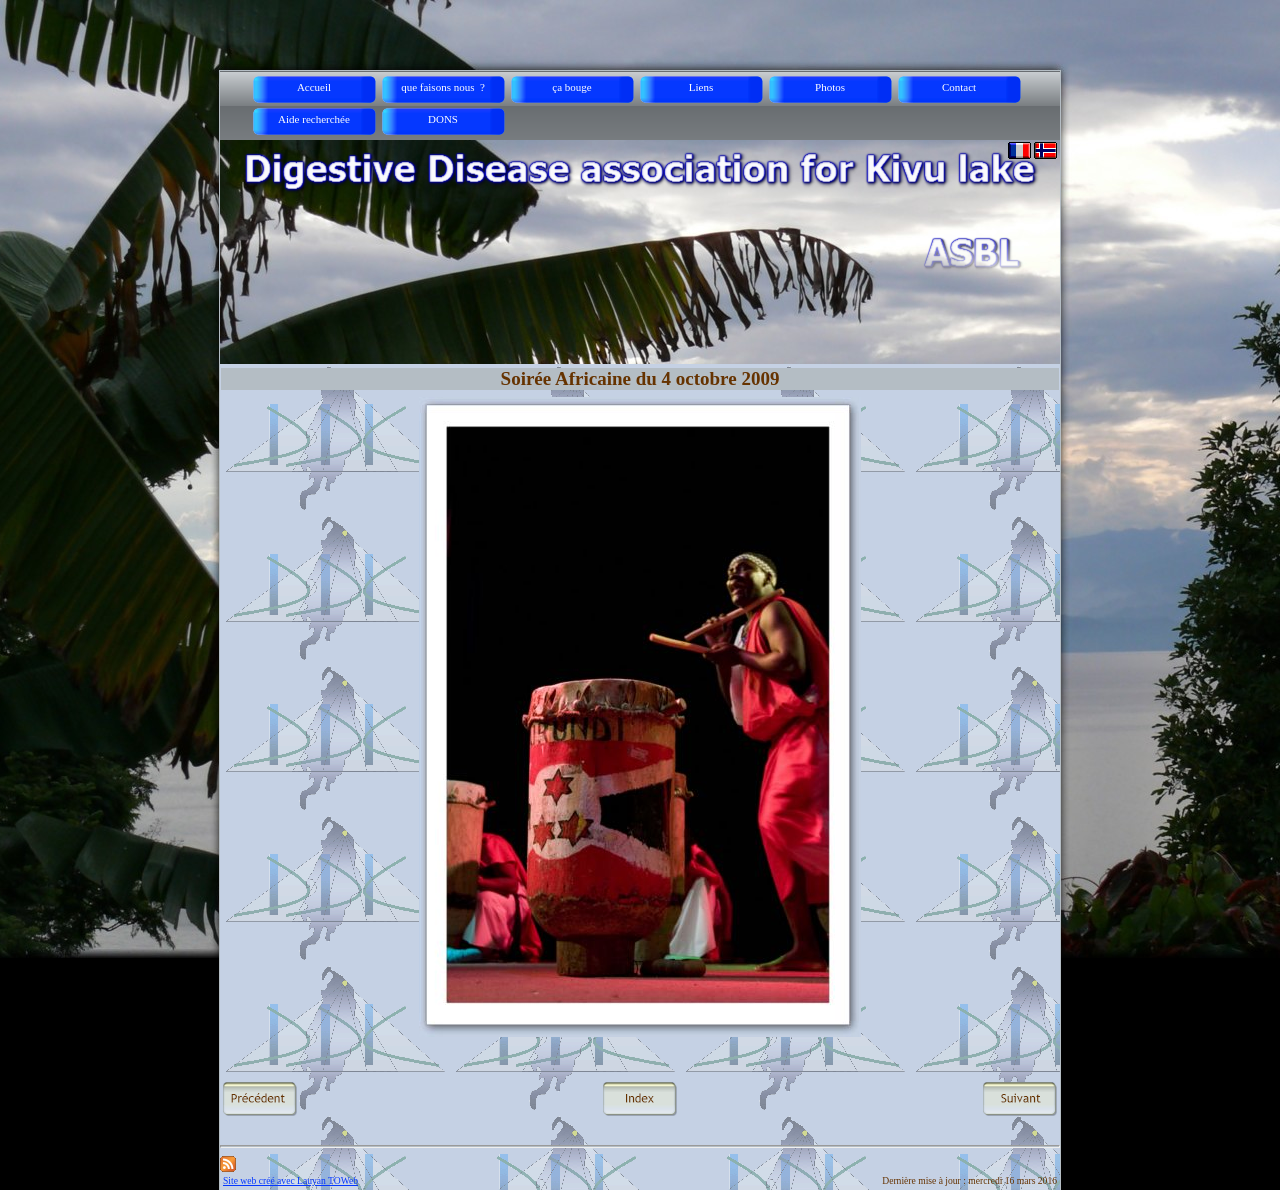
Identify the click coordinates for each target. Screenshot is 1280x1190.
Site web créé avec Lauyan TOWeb (290, 1180)
